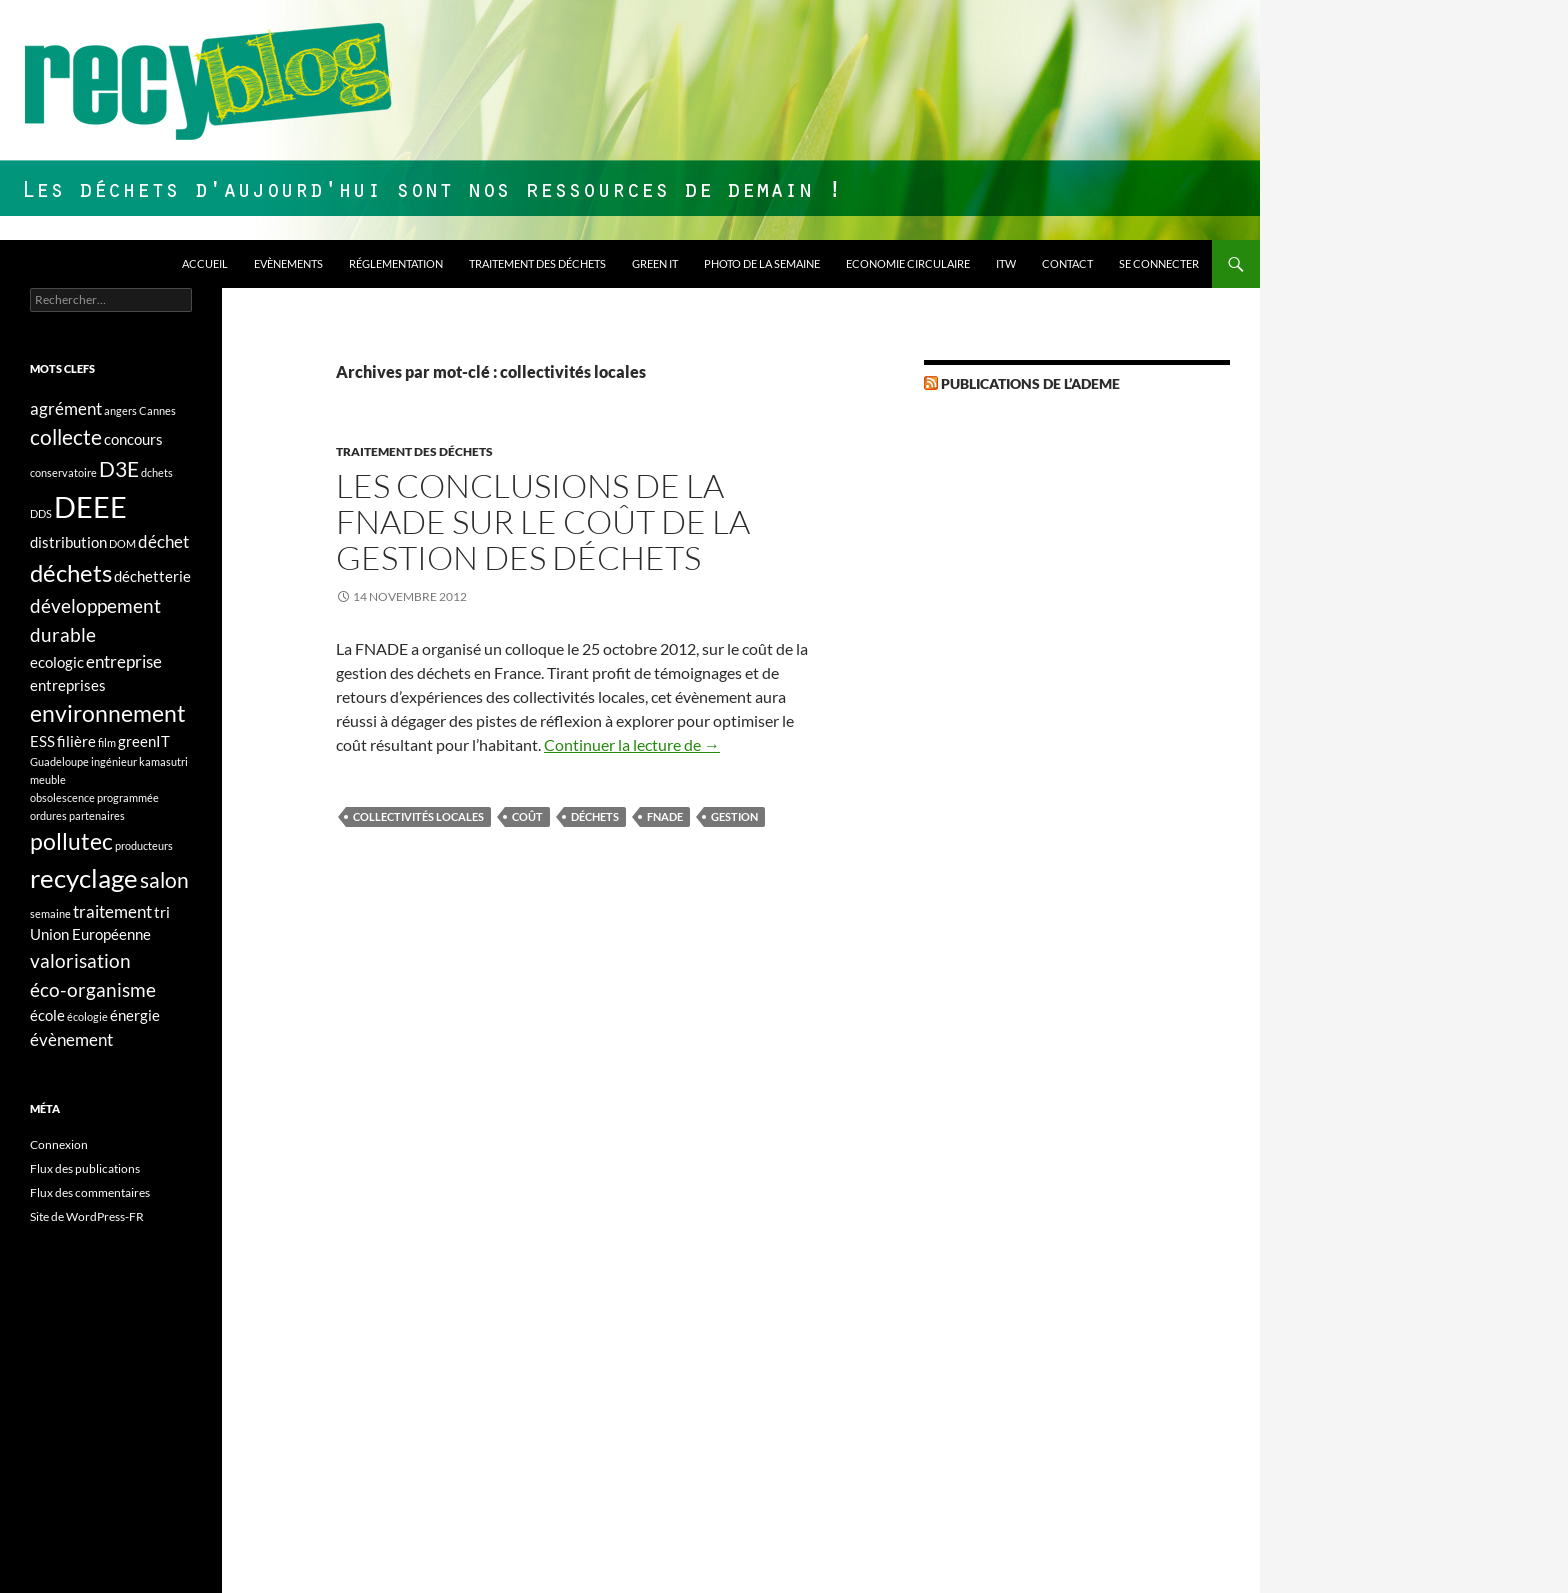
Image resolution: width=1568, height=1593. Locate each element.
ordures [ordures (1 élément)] (48, 815)
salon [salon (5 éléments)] (164, 880)
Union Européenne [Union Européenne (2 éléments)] (90, 934)
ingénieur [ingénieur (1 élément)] (114, 761)
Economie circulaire (908, 263)
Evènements (288, 263)
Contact (1067, 263)
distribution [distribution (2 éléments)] (68, 542)
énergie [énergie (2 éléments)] (135, 1015)
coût (527, 816)
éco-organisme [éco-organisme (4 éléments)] (93, 989)
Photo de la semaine (762, 263)
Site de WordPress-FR (87, 1216)
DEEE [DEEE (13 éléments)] (90, 506)
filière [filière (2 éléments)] (76, 741)
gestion (734, 816)
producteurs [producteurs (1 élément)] (144, 845)
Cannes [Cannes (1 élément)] (157, 410)
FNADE (665, 816)
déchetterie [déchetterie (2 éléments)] (152, 576)
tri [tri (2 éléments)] (162, 912)
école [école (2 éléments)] (47, 1015)
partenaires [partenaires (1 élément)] (97, 815)
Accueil (205, 263)
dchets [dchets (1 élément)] (157, 472)
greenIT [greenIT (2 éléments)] (144, 741)
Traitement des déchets (537, 263)
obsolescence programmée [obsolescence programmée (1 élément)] (94, 797)
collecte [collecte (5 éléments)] (66, 437)
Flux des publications (85, 1168)
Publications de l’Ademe (1030, 383)
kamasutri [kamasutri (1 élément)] (163, 761)
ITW (1006, 263)
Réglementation (396, 263)
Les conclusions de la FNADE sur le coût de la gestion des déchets (543, 521)
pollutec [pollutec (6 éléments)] (71, 841)
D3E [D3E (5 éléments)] (119, 469)
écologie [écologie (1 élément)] (87, 1016)
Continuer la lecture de (632, 744)
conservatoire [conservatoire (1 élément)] (63, 472)
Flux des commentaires (90, 1192)
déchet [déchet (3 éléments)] (163, 541)
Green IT (655, 263)
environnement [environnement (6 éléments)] (108, 713)
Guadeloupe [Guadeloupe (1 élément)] (59, 761)
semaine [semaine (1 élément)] (50, 913)
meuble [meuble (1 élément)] (48, 779)
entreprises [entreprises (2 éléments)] (68, 685)
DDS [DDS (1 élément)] (41, 513)
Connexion (59, 1144)
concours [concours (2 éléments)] (133, 439)
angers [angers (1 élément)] (120, 410)
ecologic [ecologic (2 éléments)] (57, 662)
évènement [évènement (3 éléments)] (71, 1039)
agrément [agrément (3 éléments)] (66, 408)
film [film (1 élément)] (107, 742)
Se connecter (1159, 263)
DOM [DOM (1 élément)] (122, 543)
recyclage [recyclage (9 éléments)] (84, 878)
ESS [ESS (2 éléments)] (42, 741)
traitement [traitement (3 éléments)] (112, 911)
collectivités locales (418, 816)
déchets (595, 816)
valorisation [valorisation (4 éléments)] (80, 960)
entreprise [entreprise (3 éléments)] (124, 661)
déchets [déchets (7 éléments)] (71, 572)
